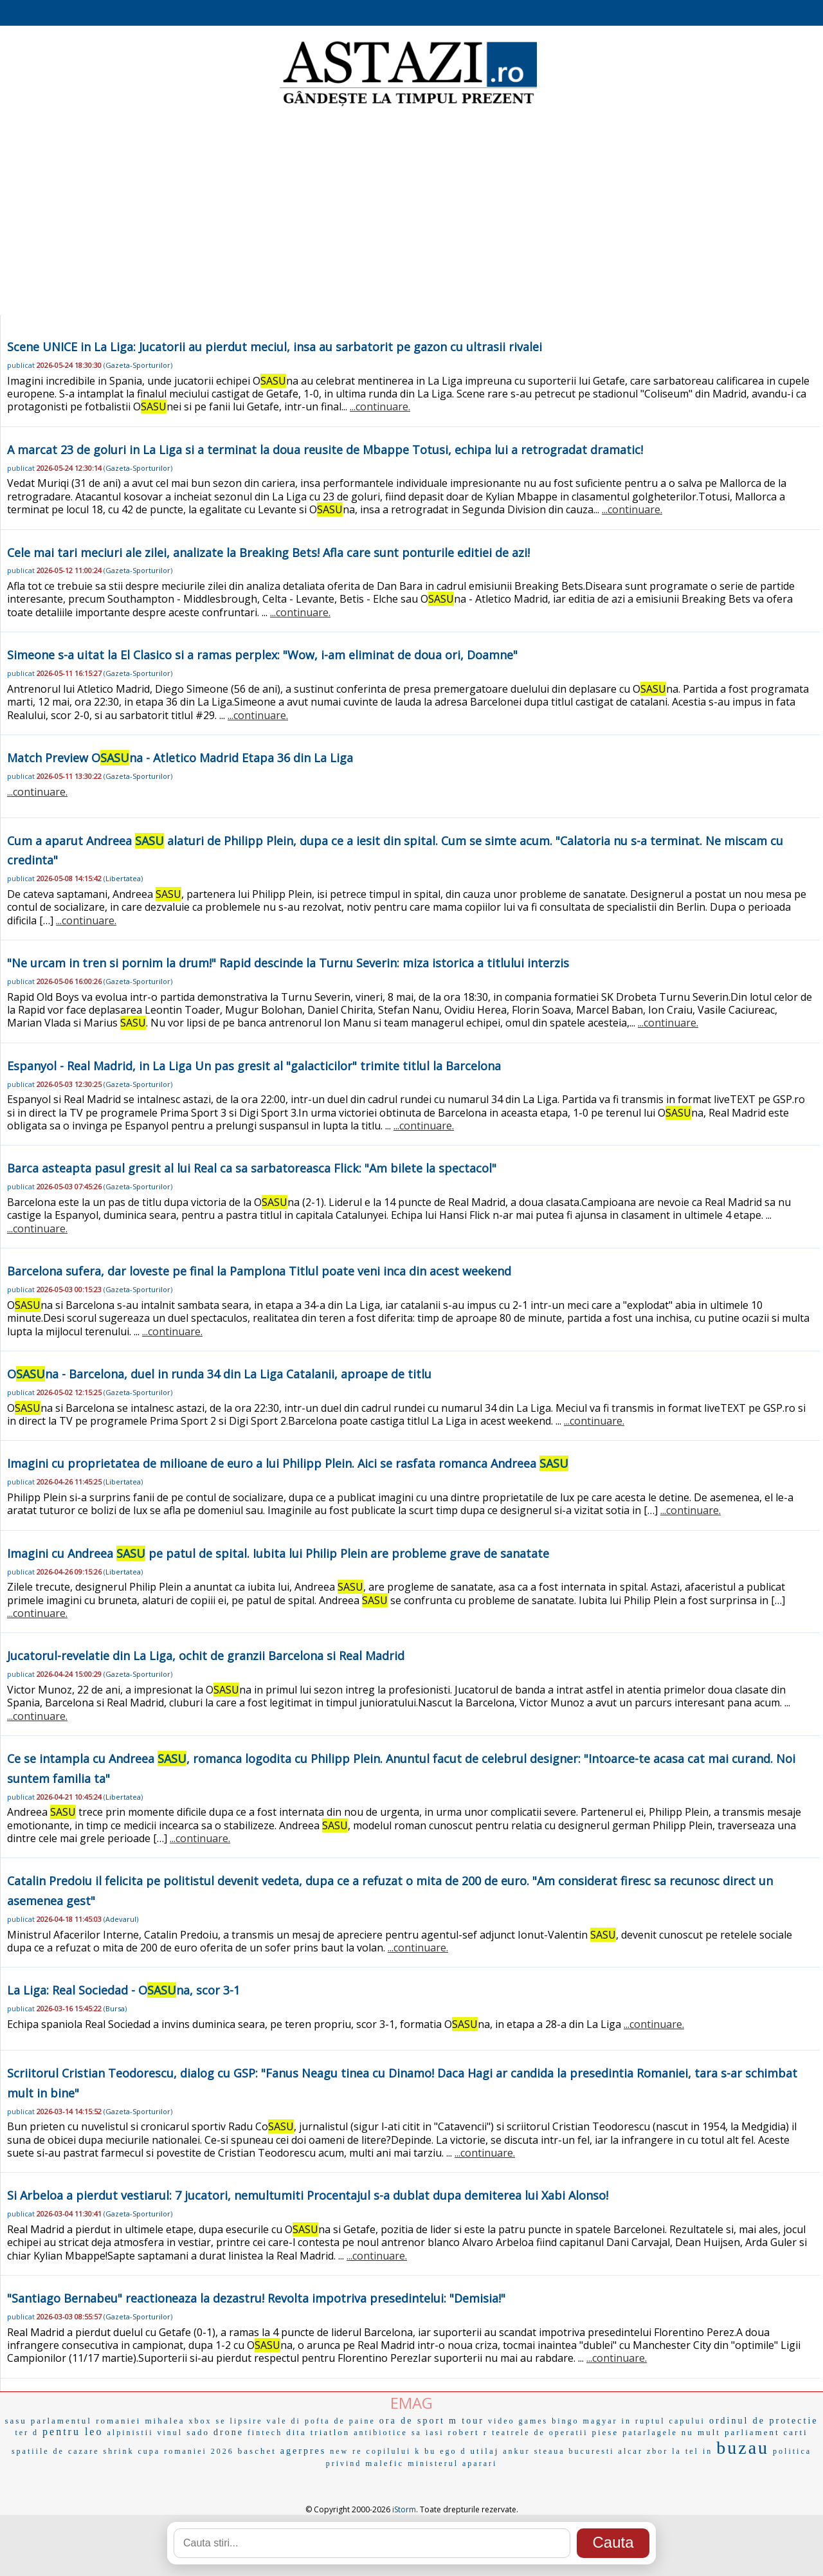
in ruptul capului (663, 2420)
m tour (466, 2420)
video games (518, 2420)
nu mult (701, 2432)
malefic (384, 2463)
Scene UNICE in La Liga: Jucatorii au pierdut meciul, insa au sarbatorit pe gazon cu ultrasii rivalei (274, 346)
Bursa (115, 2008)
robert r (468, 2432)
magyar (600, 2420)
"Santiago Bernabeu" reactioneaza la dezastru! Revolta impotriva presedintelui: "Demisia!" (256, 2298)
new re (346, 2451)
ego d (453, 2451)
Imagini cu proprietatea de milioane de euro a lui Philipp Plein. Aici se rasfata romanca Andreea (287, 1463)
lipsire (246, 2420)
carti (796, 2432)
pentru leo (72, 2431)
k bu (425, 2451)
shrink (119, 2451)
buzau (742, 2448)
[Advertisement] (411, 212)
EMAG (411, 2402)
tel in (698, 2451)
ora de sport (412, 2420)
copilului (389, 2451)
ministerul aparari (452, 2463)
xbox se (207, 2420)
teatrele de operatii (540, 2432)
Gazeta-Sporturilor (137, 365)
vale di (284, 2420)
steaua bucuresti (574, 2451)
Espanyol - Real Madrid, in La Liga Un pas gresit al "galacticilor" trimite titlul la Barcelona (254, 1065)
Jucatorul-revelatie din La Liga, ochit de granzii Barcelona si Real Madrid (205, 1655)
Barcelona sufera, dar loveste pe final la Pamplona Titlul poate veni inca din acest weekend (259, 1271)
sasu (15, 2420)
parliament (752, 2432)
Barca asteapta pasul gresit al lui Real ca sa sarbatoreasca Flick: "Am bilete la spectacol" (251, 1168)
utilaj (485, 2451)
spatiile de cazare (56, 2451)
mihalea (165, 2420)
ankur (516, 2451)
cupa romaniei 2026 (186, 2451)
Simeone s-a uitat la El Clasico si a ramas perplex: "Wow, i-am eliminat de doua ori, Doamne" (262, 654)
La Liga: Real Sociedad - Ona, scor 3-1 (123, 1990)
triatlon (330, 2432)
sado (198, 2432)
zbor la (664, 2451)
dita (296, 2432)
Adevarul (120, 1919)
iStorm (404, 2509)
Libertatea (123, 878)
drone (228, 2432)
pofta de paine (340, 2420)
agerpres (303, 2451)
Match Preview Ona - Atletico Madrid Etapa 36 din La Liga (180, 757)
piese (605, 2432)
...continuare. (380, 406)
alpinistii (130, 2432)
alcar (631, 2451)
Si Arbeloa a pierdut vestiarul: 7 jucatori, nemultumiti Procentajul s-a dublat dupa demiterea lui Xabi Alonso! (307, 2195)
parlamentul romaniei (86, 2420)
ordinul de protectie (763, 2420)
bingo (565, 2420)
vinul (170, 2432)
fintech (265, 2432)
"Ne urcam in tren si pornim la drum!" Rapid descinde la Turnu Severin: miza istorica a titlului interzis (288, 963)
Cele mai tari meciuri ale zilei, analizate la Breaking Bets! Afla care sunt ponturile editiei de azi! (268, 552)
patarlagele (650, 2432)
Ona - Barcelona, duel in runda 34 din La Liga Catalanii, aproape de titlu (219, 1374)
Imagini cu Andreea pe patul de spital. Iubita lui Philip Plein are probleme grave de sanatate (278, 1553)
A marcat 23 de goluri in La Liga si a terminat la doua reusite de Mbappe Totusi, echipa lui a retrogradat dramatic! (325, 449)
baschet (257, 2451)
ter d (27, 2432)
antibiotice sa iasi (399, 2432)
